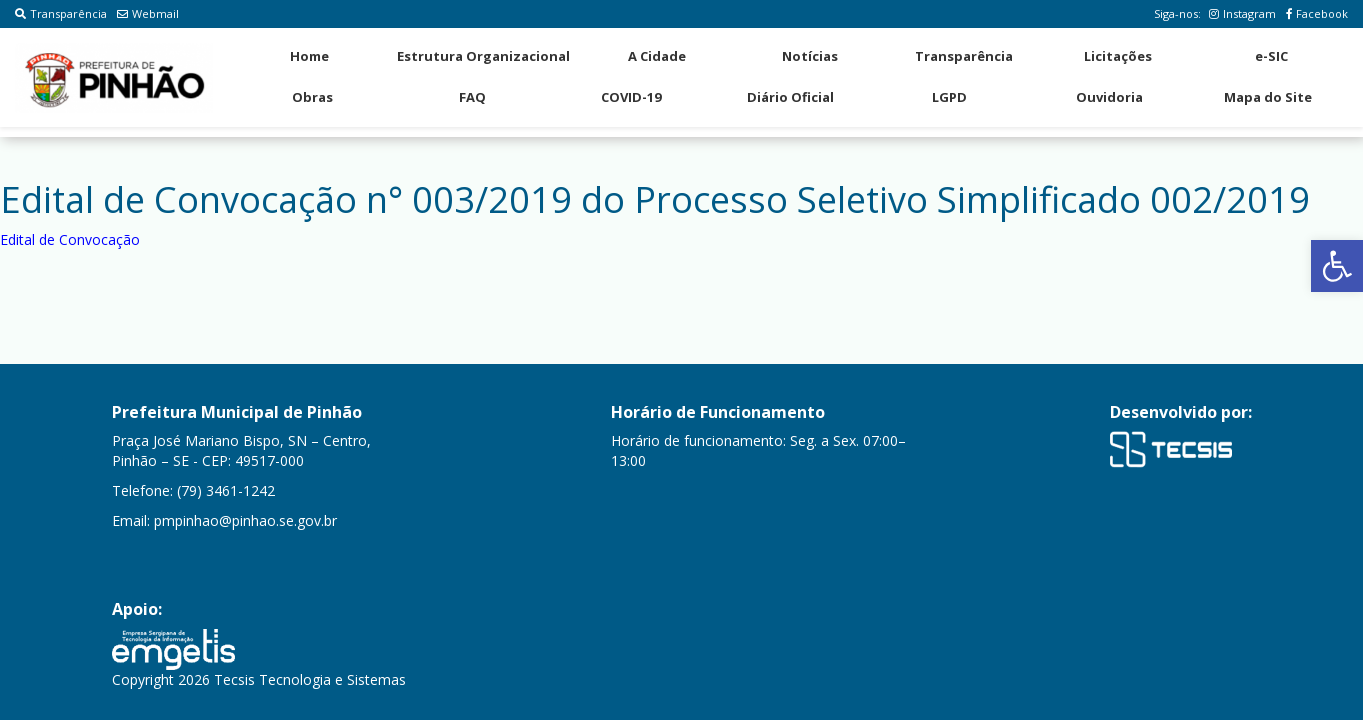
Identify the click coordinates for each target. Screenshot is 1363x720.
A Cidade (657, 56)
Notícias (810, 56)
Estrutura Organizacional (483, 56)
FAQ (472, 97)
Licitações (1118, 56)
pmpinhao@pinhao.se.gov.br (245, 520)
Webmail (148, 13)
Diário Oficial (790, 97)
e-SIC (1271, 56)
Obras (312, 97)
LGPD (949, 97)
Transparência (61, 13)
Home (309, 56)
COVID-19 (631, 97)
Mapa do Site (1268, 97)
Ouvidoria (1109, 97)
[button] (1337, 266)
